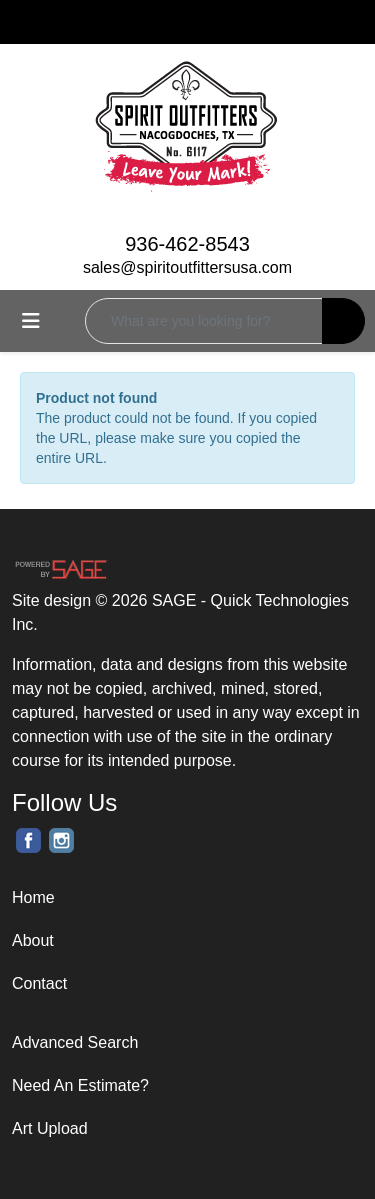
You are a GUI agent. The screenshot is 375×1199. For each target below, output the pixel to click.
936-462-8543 (187, 244)
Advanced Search (75, 1042)
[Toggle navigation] (31, 321)
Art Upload (50, 1128)
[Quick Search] (204, 321)
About (33, 940)
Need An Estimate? (80, 1085)
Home (33, 897)
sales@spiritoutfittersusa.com (187, 267)
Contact (39, 983)
